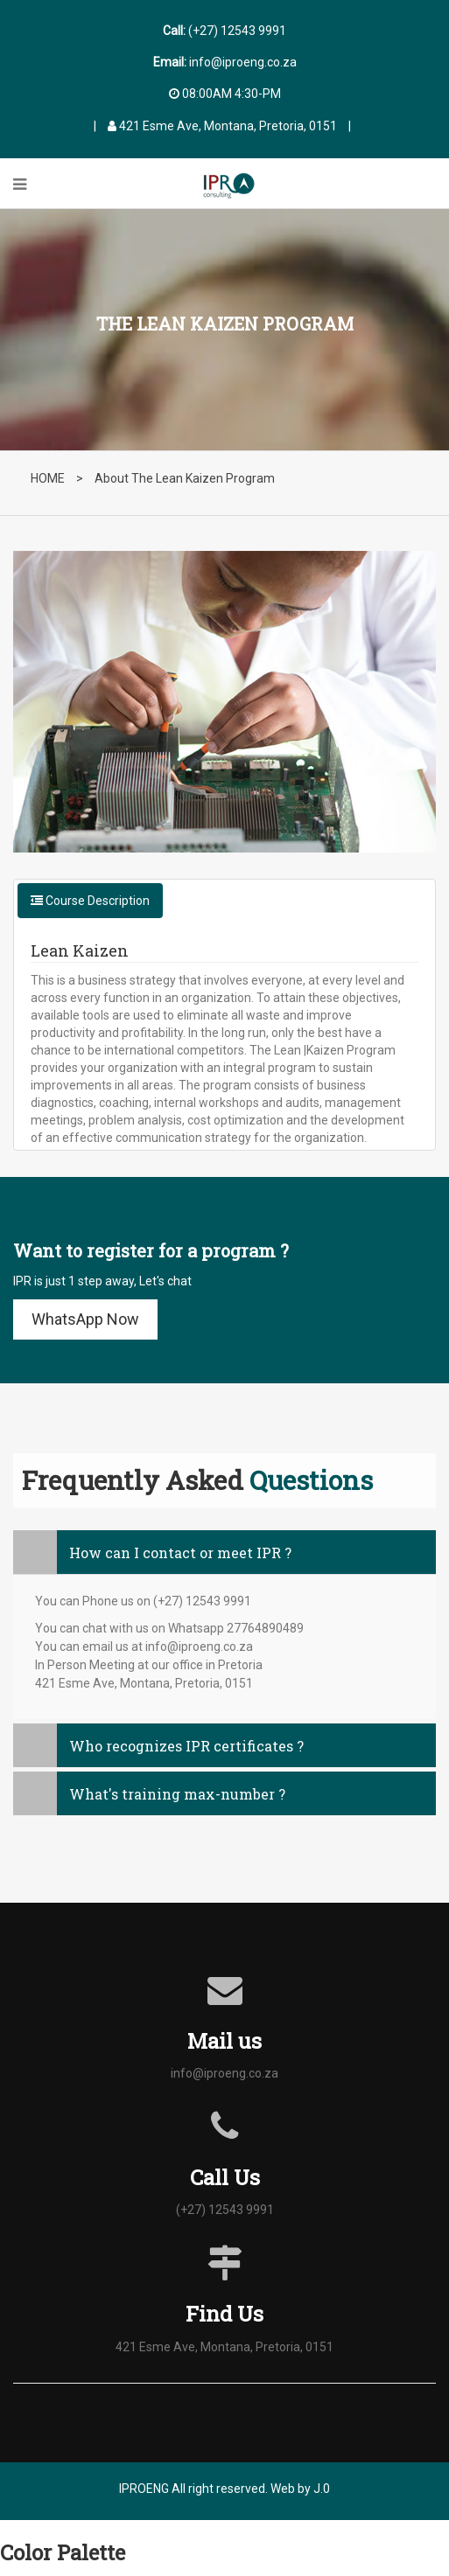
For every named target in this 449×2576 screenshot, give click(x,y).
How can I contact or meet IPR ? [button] (152, 1552)
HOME (48, 478)
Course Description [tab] (90, 901)
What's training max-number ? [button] (149, 1794)
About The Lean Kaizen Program (185, 478)
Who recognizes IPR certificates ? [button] (158, 1746)
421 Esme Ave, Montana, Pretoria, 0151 (222, 126)
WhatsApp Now (85, 1319)
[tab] (224, 1552)
